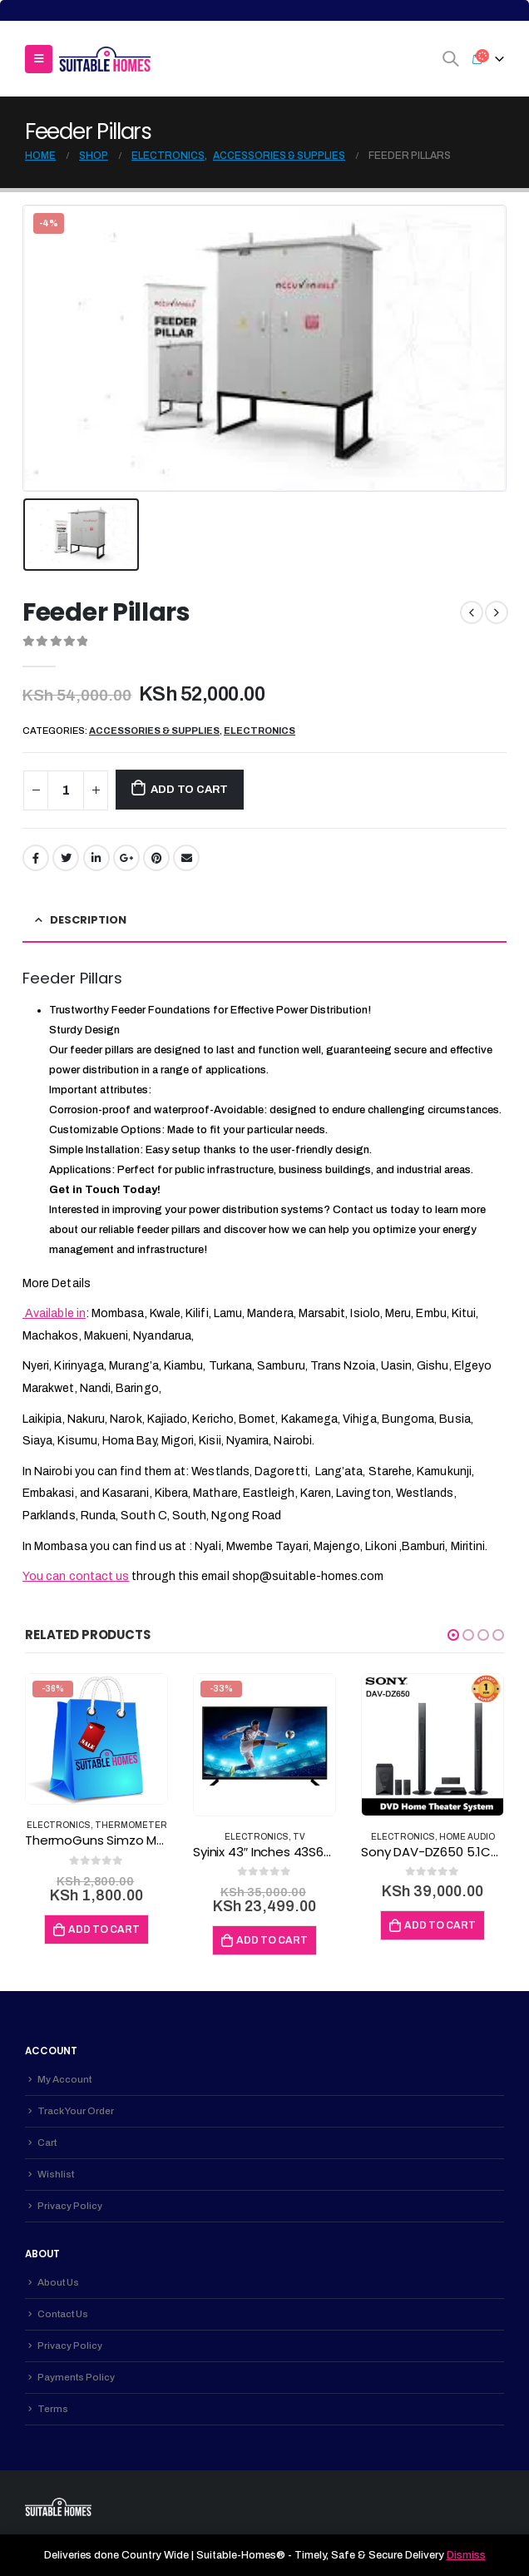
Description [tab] (88, 920)
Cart (47, 2142)
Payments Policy (76, 2377)
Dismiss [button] (466, 2555)
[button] (453, 1635)
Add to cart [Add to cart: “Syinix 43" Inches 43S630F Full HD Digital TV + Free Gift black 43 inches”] (272, 1940)
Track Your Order (75, 2111)
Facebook (35, 858)
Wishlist (55, 2174)
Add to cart (189, 789)
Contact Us (62, 2314)
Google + (126, 858)
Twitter (65, 858)
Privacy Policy (69, 2206)
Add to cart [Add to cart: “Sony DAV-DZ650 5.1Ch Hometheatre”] (440, 1925)
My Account (64, 2079)
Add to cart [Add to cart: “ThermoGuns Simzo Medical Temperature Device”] (104, 1929)
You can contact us (75, 1576)
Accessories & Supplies (154, 731)
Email (186, 858)
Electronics (259, 731)
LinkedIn (96, 858)
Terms (52, 2409)
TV (299, 1836)
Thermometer (131, 1825)
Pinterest (156, 858)
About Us (58, 2282)
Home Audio (467, 1836)
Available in (54, 1313)
